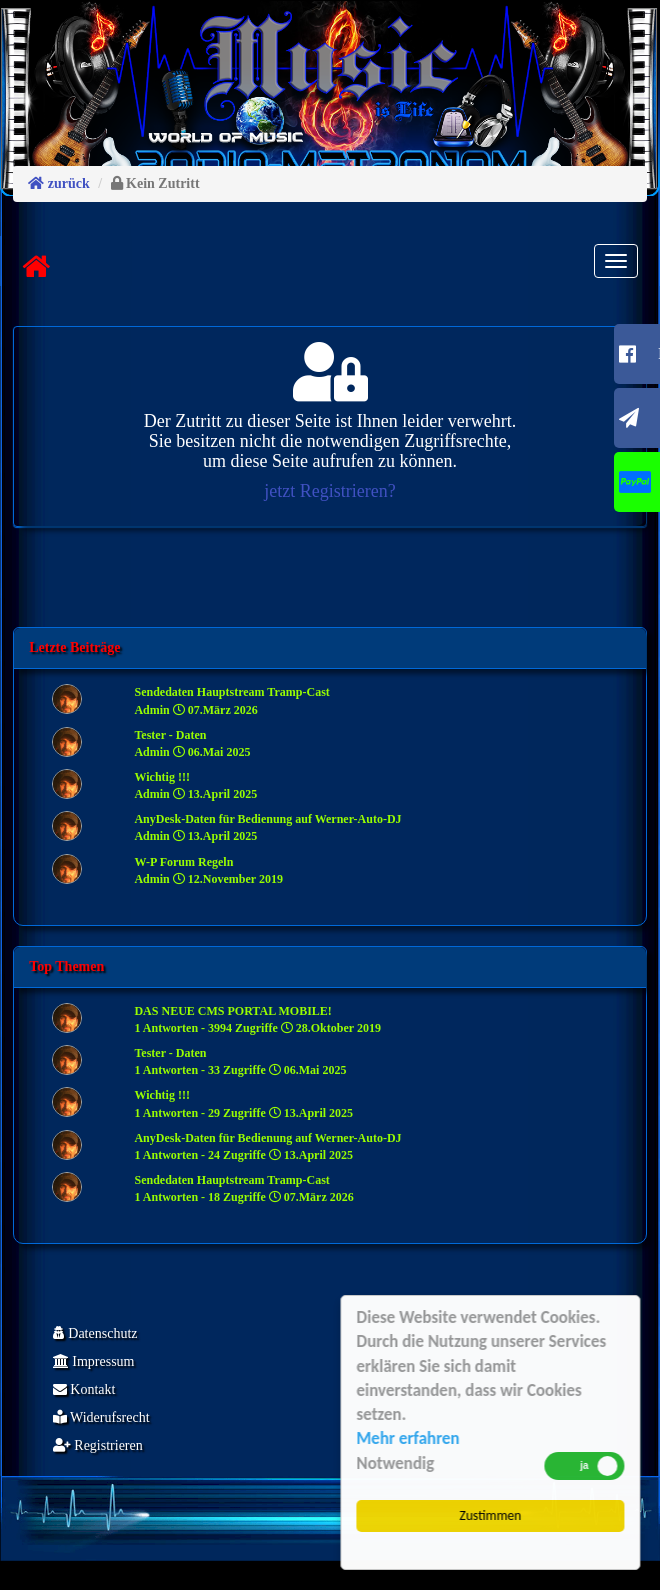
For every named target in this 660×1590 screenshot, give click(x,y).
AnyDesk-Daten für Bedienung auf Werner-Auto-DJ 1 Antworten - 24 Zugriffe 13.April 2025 (267, 1146)
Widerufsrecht (101, 1417)
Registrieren (98, 1445)
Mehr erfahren (409, 1438)
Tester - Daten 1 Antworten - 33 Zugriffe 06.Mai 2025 (240, 1061)
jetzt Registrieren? (329, 491)
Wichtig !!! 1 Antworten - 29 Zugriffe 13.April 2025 (243, 1103)
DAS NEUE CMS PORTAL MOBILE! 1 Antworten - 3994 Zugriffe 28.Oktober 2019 (257, 1019)
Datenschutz (95, 1333)
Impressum (94, 1361)
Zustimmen (492, 1515)
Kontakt (84, 1389)
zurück (59, 183)
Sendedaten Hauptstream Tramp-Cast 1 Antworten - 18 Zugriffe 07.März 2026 (243, 1188)
